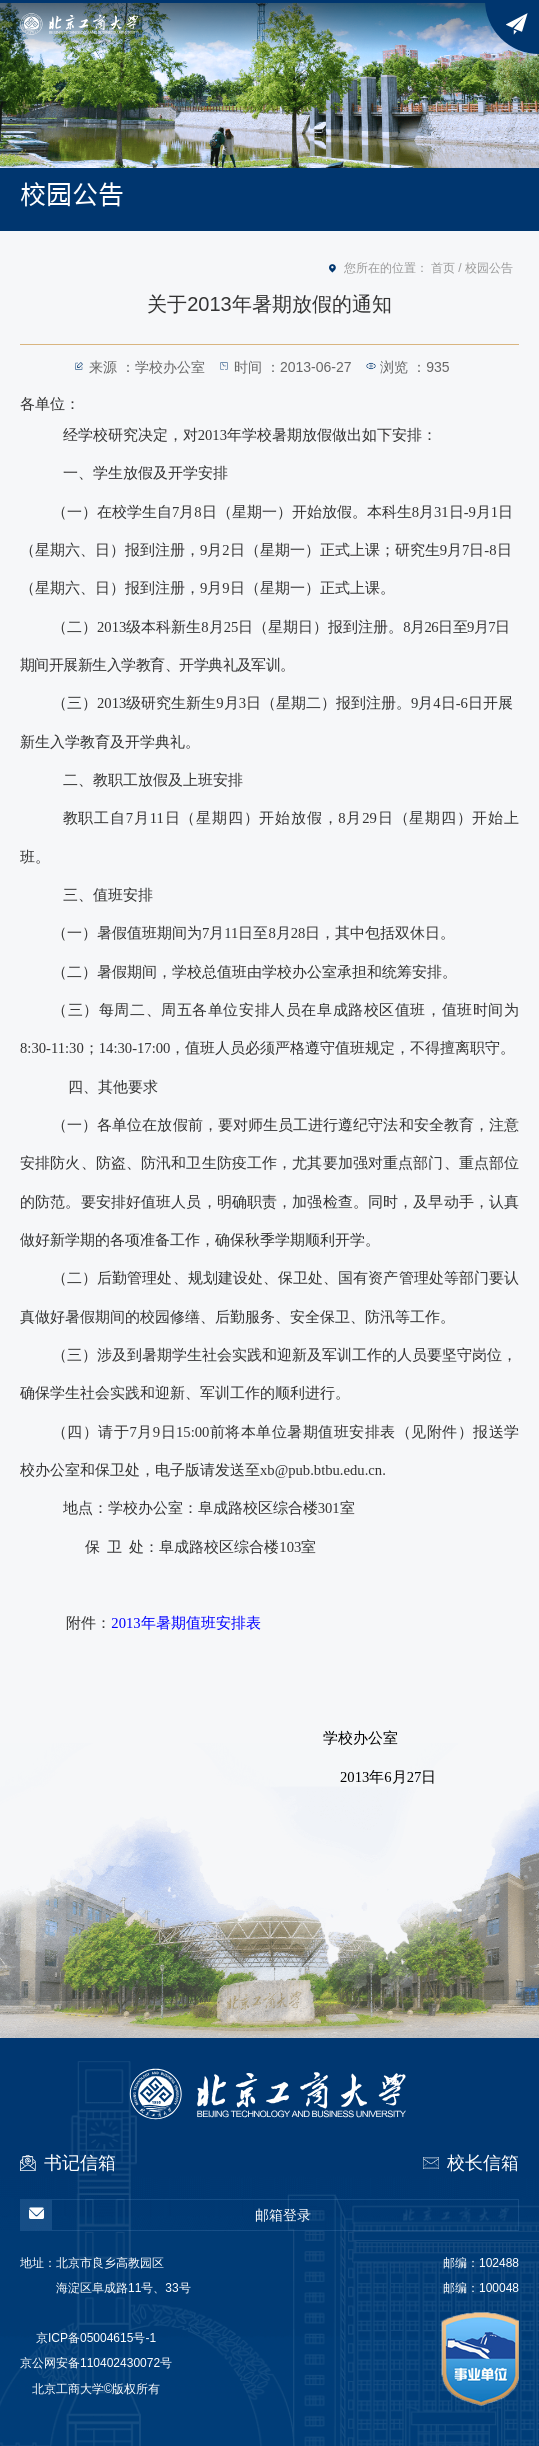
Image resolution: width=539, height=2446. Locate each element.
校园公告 (489, 268)
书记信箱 (80, 2163)
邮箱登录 (166, 2215)
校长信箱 (483, 2163)
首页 (443, 268)
